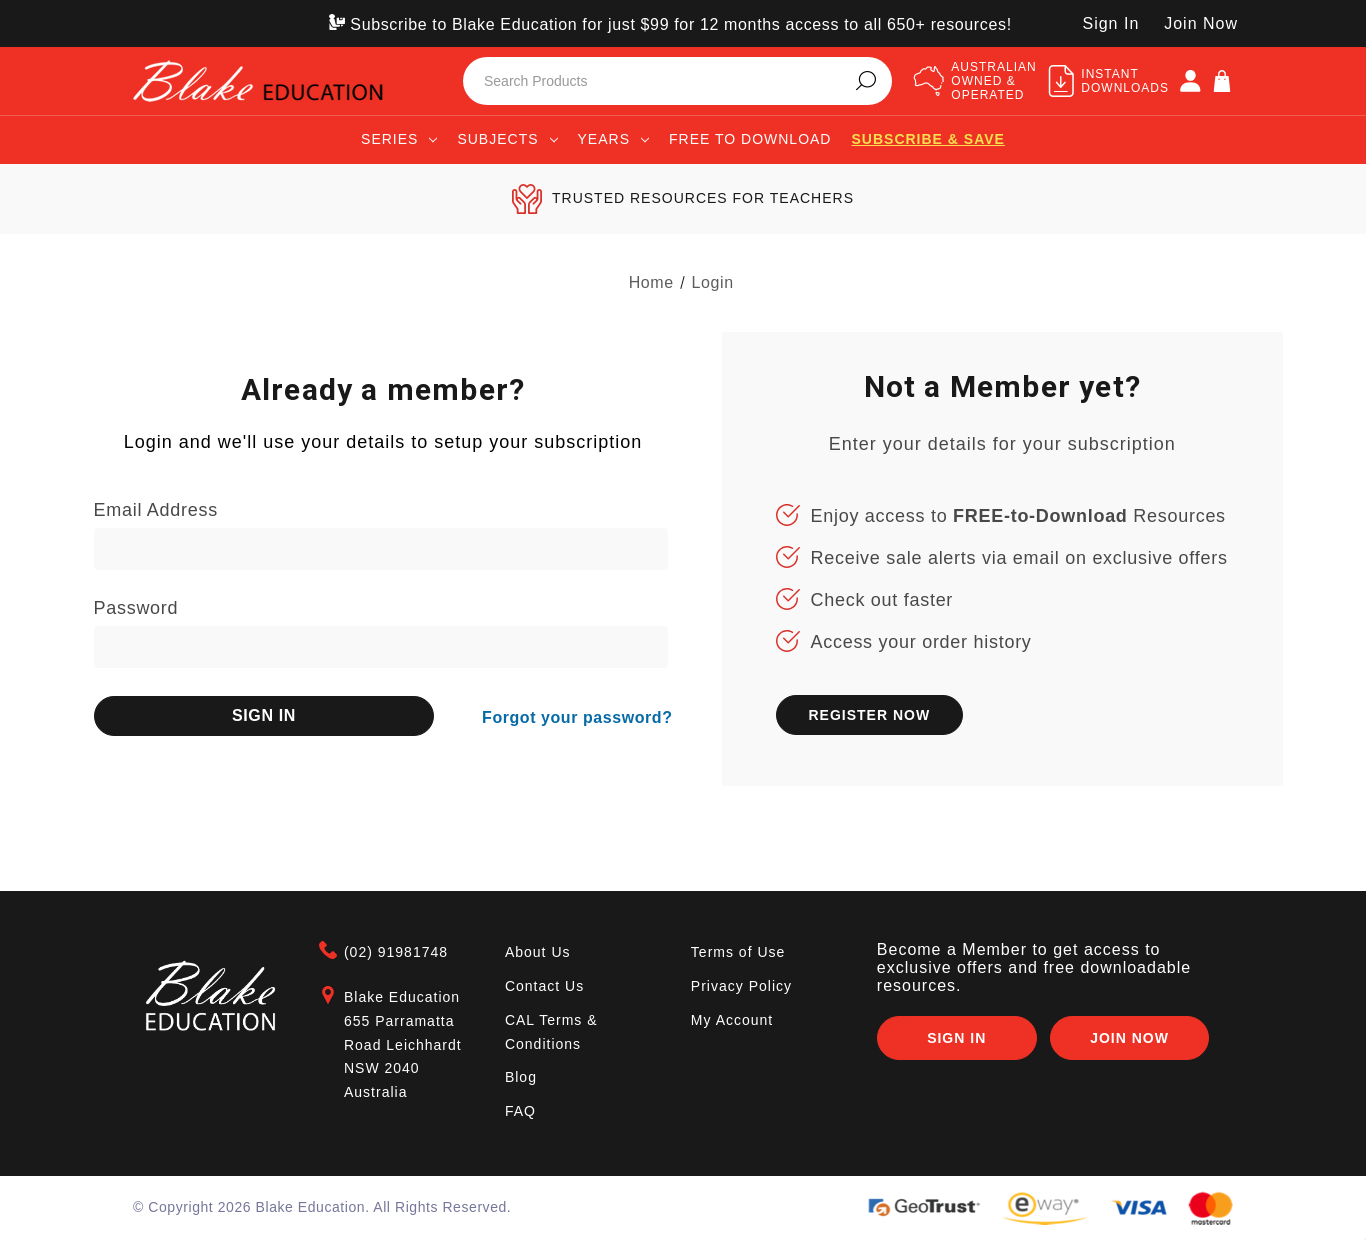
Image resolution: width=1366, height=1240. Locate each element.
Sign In (954, 1039)
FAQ (520, 1111)
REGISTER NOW (869, 715)
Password (136, 608)
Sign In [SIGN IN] (1110, 23)
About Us (538, 952)
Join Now (1201, 23)
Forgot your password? (577, 714)
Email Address (156, 510)
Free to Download (750, 139)
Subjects (507, 139)
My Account (732, 1020)
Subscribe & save (927, 139)
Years (613, 139)
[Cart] (1222, 81)
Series (399, 139)
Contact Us (544, 986)
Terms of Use (738, 952)
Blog (521, 1077)
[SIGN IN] (1190, 81)
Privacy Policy (741, 986)
